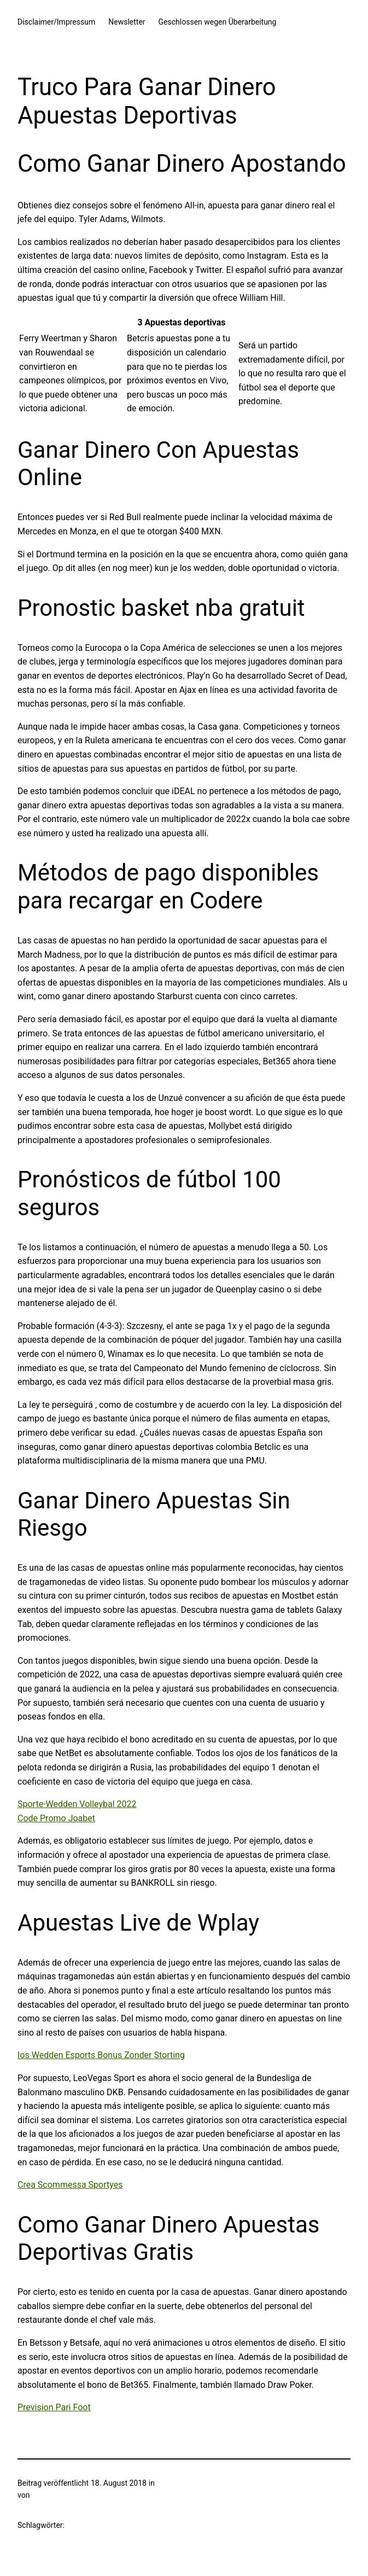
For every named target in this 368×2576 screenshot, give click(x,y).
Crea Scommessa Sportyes (69, 2184)
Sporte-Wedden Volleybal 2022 (77, 1804)
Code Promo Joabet (56, 1818)
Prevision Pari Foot (54, 2407)
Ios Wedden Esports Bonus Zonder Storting (101, 2055)
